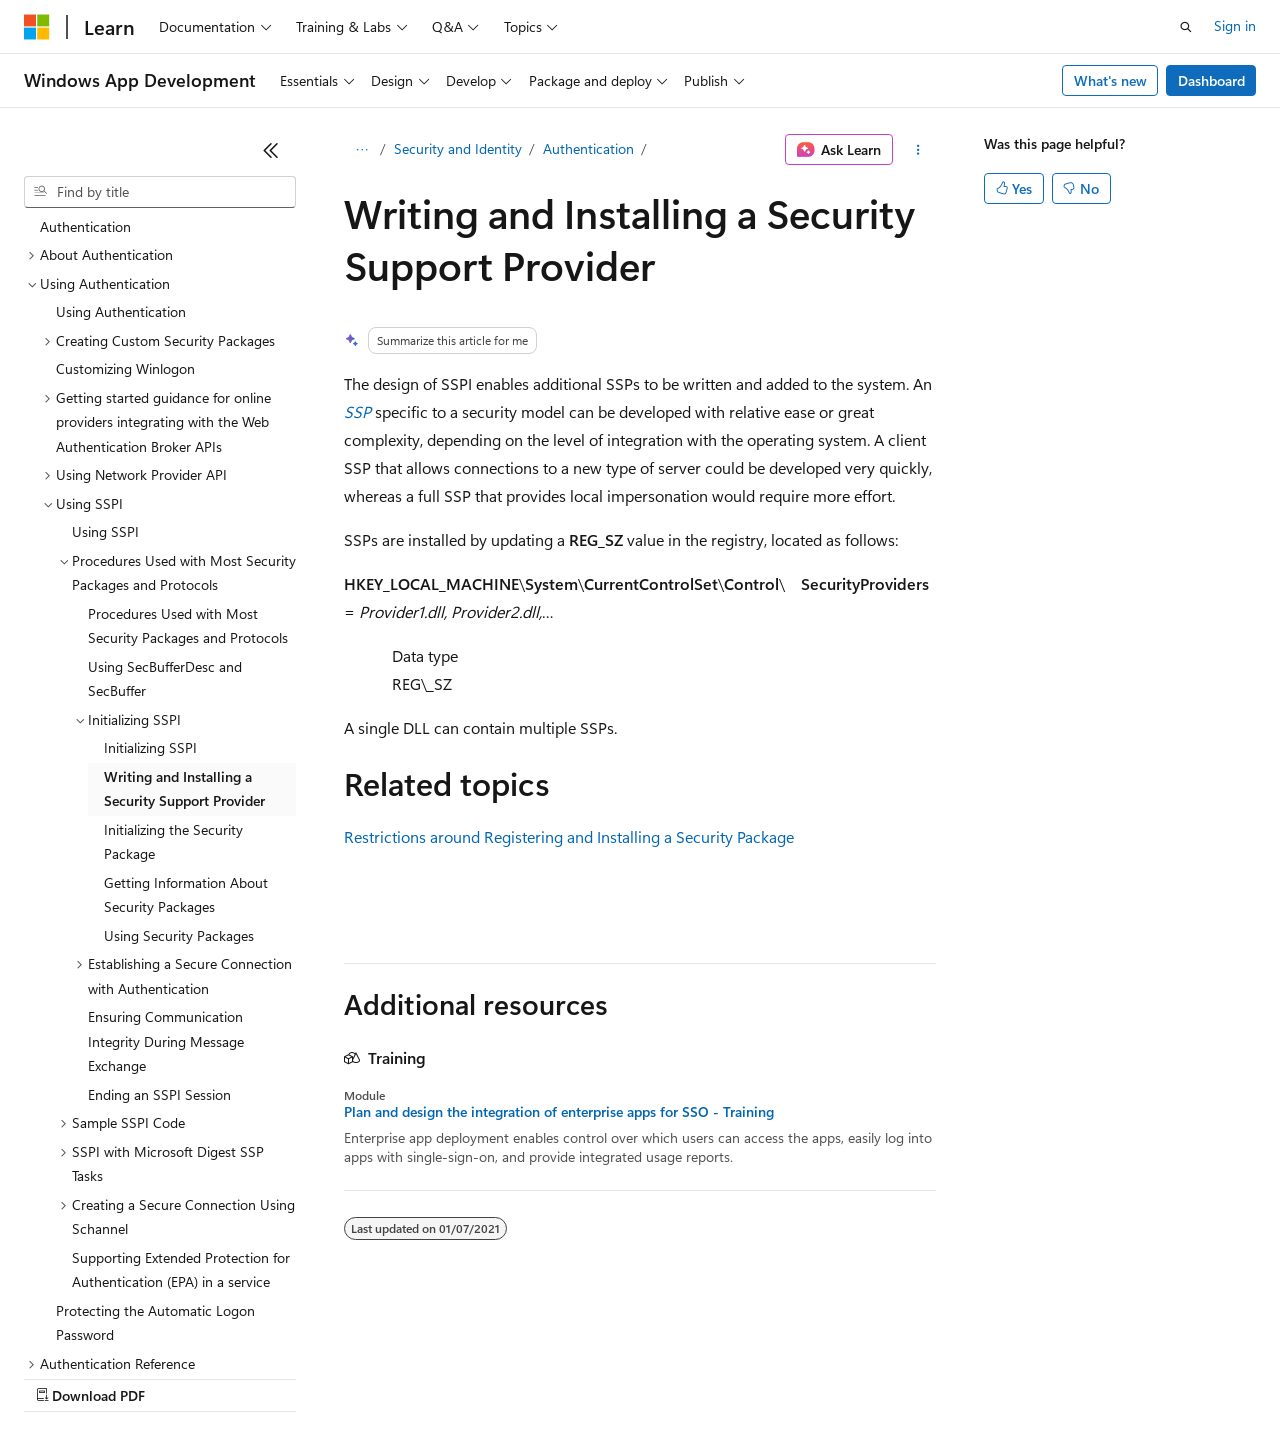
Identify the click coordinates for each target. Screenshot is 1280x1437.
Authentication (588, 148)
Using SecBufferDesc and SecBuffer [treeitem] (165, 506)
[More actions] (918, 150)
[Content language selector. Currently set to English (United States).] (115, 1329)
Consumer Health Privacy (574, 1376)
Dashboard (1211, 80)
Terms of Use (730, 1376)
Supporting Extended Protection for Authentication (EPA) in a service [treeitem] (181, 1097)
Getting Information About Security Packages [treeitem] (186, 722)
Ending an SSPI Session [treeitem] (159, 921)
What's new (1110, 80)
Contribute (358, 1376)
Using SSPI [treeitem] (105, 358)
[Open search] (1186, 27)
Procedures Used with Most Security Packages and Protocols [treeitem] (188, 453)
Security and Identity (458, 148)
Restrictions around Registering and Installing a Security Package (569, 836)
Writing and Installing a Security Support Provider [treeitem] (184, 616)
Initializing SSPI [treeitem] (150, 574)
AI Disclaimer (64, 1376)
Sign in (1235, 25)
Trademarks (829, 1376)
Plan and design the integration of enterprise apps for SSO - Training (559, 1112)
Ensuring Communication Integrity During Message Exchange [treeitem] (166, 868)
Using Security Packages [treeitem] (179, 762)
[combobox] (160, 192)
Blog (272, 1376)
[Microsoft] (37, 27)
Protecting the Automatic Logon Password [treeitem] (155, 1150)
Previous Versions (181, 1376)
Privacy (437, 1376)
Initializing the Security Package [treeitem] (173, 669)
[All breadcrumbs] (361, 150)
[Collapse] (271, 150)
